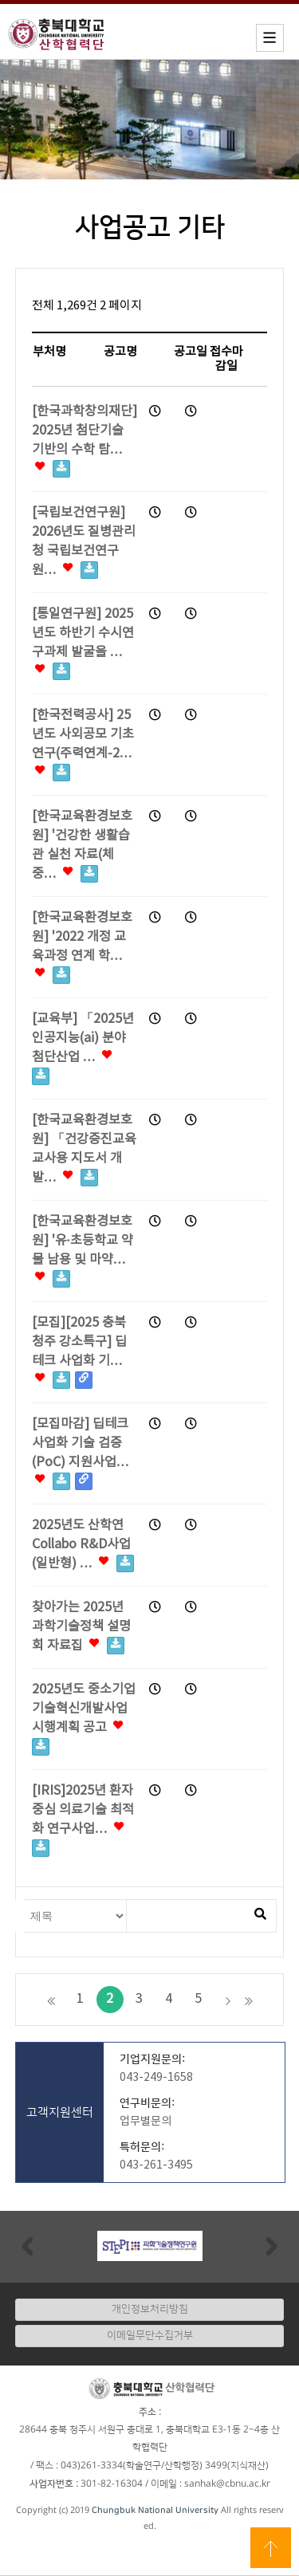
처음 (51, 1999)
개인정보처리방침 (150, 2308)
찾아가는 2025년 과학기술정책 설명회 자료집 (81, 1627)
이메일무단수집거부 (150, 2335)
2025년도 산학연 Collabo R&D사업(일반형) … (83, 1544)
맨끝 (248, 1999)
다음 (228, 1999)
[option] (149, 2246)
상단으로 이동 (270, 2547)
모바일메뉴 (270, 38)
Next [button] (271, 2245)
